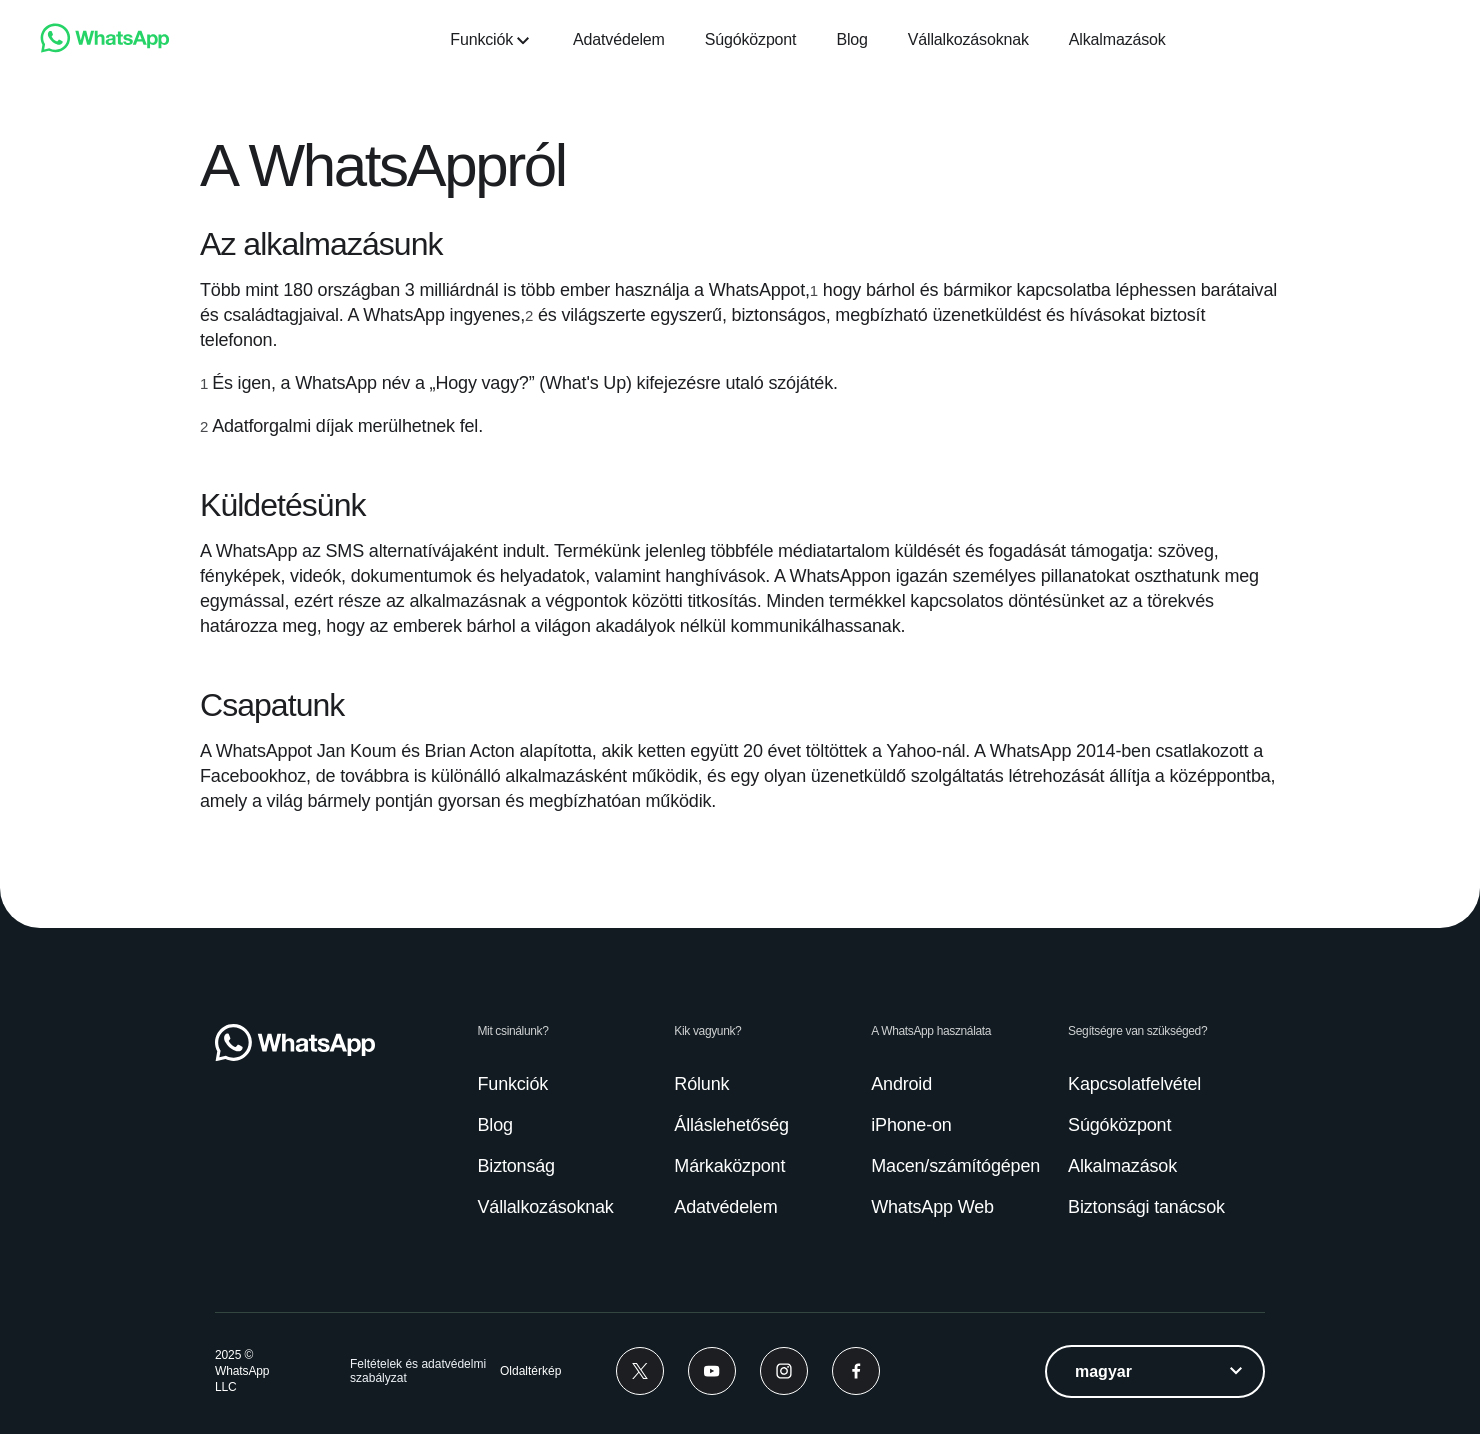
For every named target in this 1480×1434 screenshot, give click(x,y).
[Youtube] (712, 1371)
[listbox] (1155, 1371)
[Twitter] (640, 1371)
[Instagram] (784, 1371)
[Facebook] (856, 1371)
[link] (105, 47)
